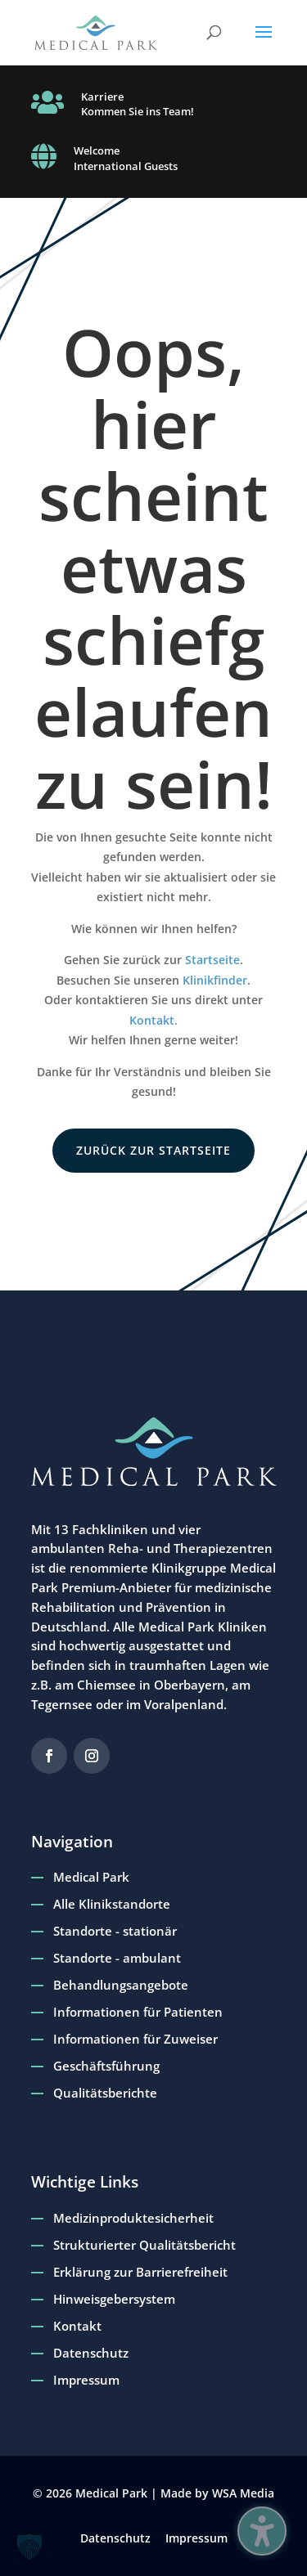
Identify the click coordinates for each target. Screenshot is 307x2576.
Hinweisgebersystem (114, 2299)
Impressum (86, 2380)
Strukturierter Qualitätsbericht (144, 2245)
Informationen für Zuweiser (135, 2039)
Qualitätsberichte (105, 2093)
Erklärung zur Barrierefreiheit (140, 2272)
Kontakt (77, 2326)
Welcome (97, 150)
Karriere (102, 96)
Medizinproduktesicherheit (133, 2218)
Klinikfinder (215, 980)
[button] (264, 42)
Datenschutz (91, 2353)
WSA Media (243, 2493)
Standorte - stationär (115, 1931)
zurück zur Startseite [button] (153, 1150)
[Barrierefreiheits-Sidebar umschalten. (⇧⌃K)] (262, 2531)
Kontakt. (153, 1020)
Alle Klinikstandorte (111, 1904)
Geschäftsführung (106, 2066)
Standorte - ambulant (117, 1958)
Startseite (212, 959)
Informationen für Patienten (138, 2012)
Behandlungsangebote (120, 1985)
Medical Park (91, 1877)
